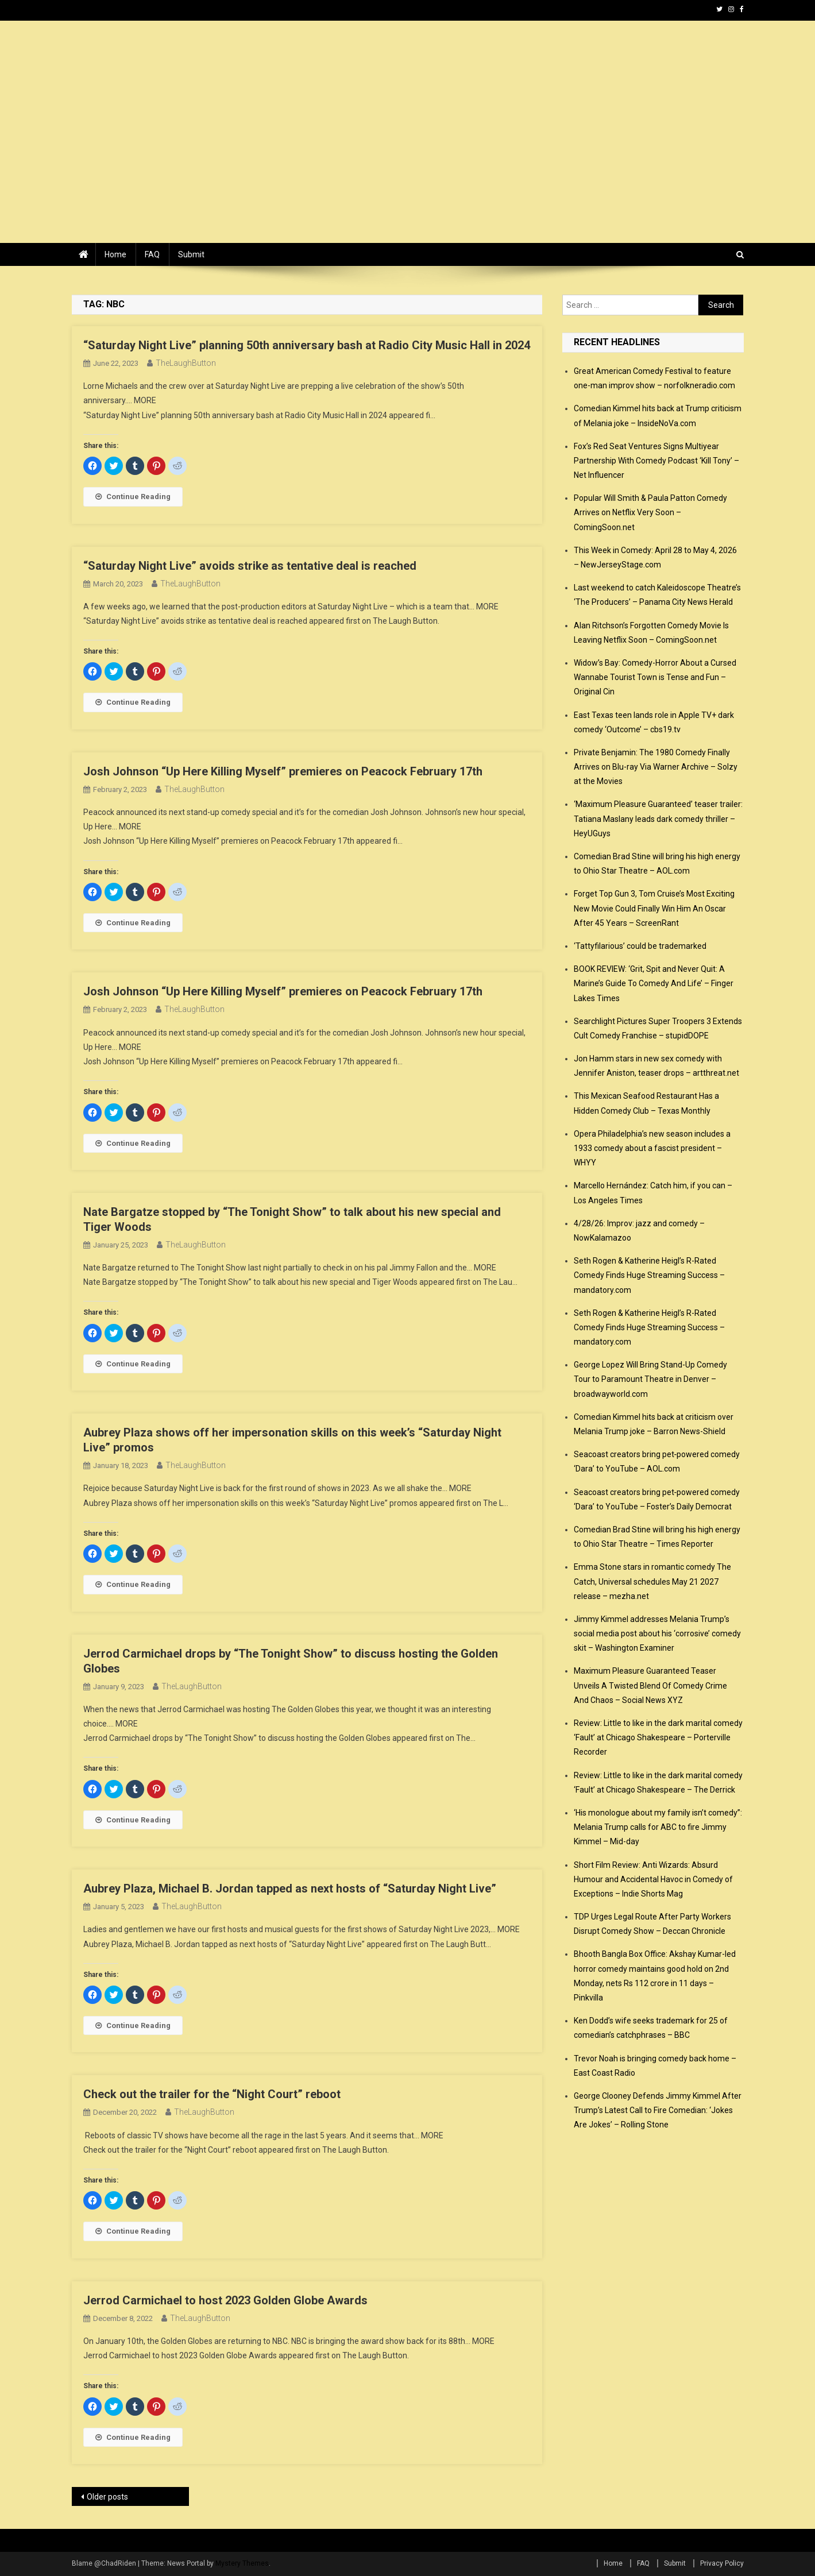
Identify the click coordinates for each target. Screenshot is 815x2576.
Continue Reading (133, 496)
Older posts (107, 2496)
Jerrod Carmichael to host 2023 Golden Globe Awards (225, 2300)
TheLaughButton (186, 363)
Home (115, 254)
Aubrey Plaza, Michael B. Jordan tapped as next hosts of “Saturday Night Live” (289, 1888)
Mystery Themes (242, 2563)
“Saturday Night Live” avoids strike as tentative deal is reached (249, 566)
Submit (191, 254)
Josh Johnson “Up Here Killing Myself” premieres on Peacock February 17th (282, 771)
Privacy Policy (722, 2563)
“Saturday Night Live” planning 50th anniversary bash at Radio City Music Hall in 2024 (306, 345)
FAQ (152, 254)
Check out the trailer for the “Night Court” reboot (212, 2094)
